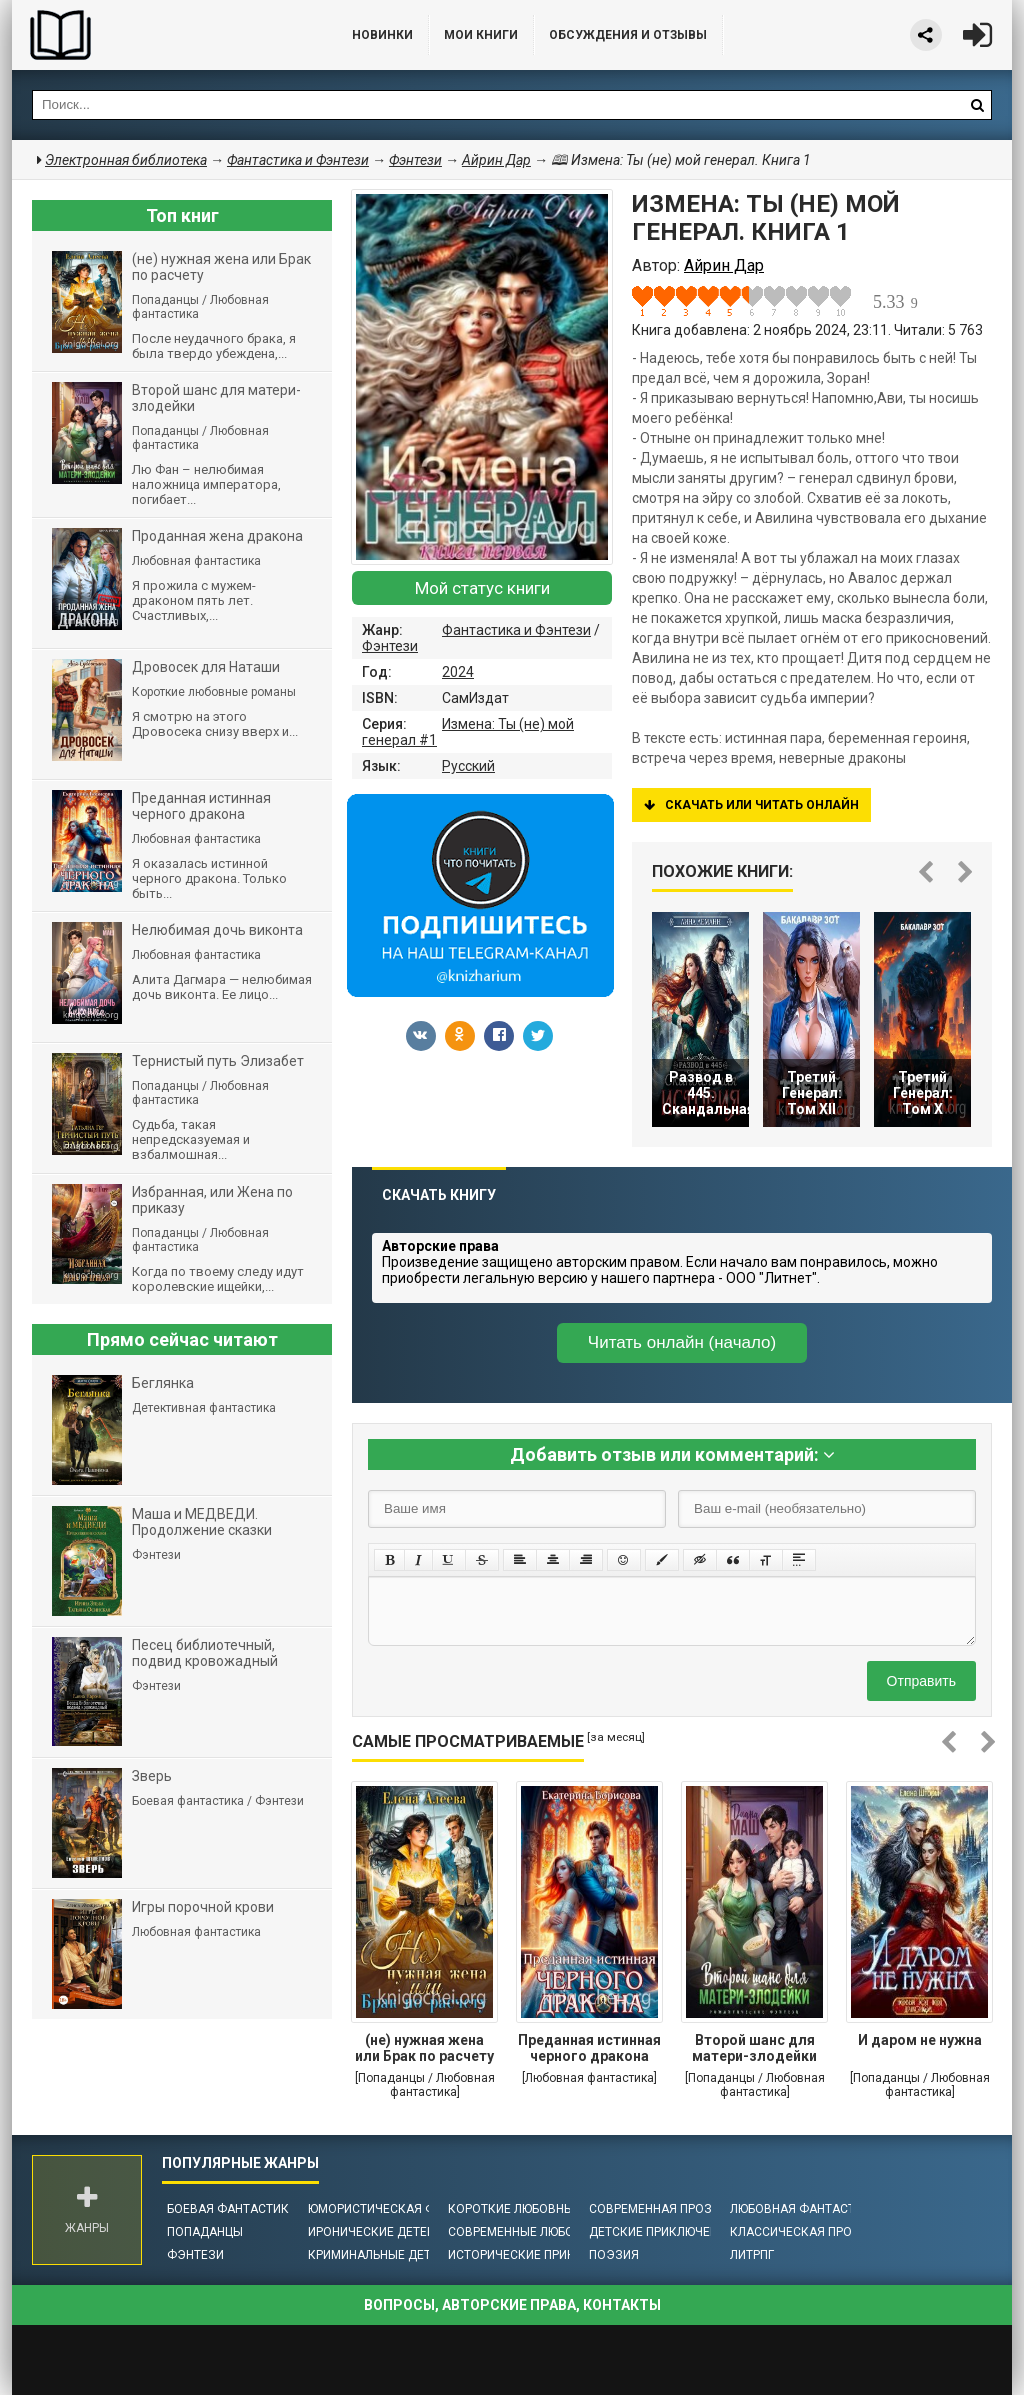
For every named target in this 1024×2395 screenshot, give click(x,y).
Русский (468, 766)
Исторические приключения (540, 2255)
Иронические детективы (388, 2232)
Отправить (921, 1681)
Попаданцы (205, 2232)
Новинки (382, 35)
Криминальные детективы (393, 2255)
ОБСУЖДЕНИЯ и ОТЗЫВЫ (628, 35)
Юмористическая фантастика (406, 2209)
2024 (458, 672)
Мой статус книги (482, 588)
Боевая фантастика (232, 2209)
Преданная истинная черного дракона (589, 2048)
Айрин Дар (496, 160)
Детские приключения (661, 2232)
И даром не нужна (920, 2040)
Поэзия (614, 2255)
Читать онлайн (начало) (682, 1342)
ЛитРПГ (752, 2255)
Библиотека (162, 35)
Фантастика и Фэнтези (516, 630)
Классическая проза (799, 2232)
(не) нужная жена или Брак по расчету (424, 2048)
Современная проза (654, 2209)
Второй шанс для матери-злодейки (754, 2048)
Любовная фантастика (804, 2209)
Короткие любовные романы (542, 2209)
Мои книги (481, 35)
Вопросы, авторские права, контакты (512, 2305)
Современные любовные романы (555, 2232)
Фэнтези (390, 646)
